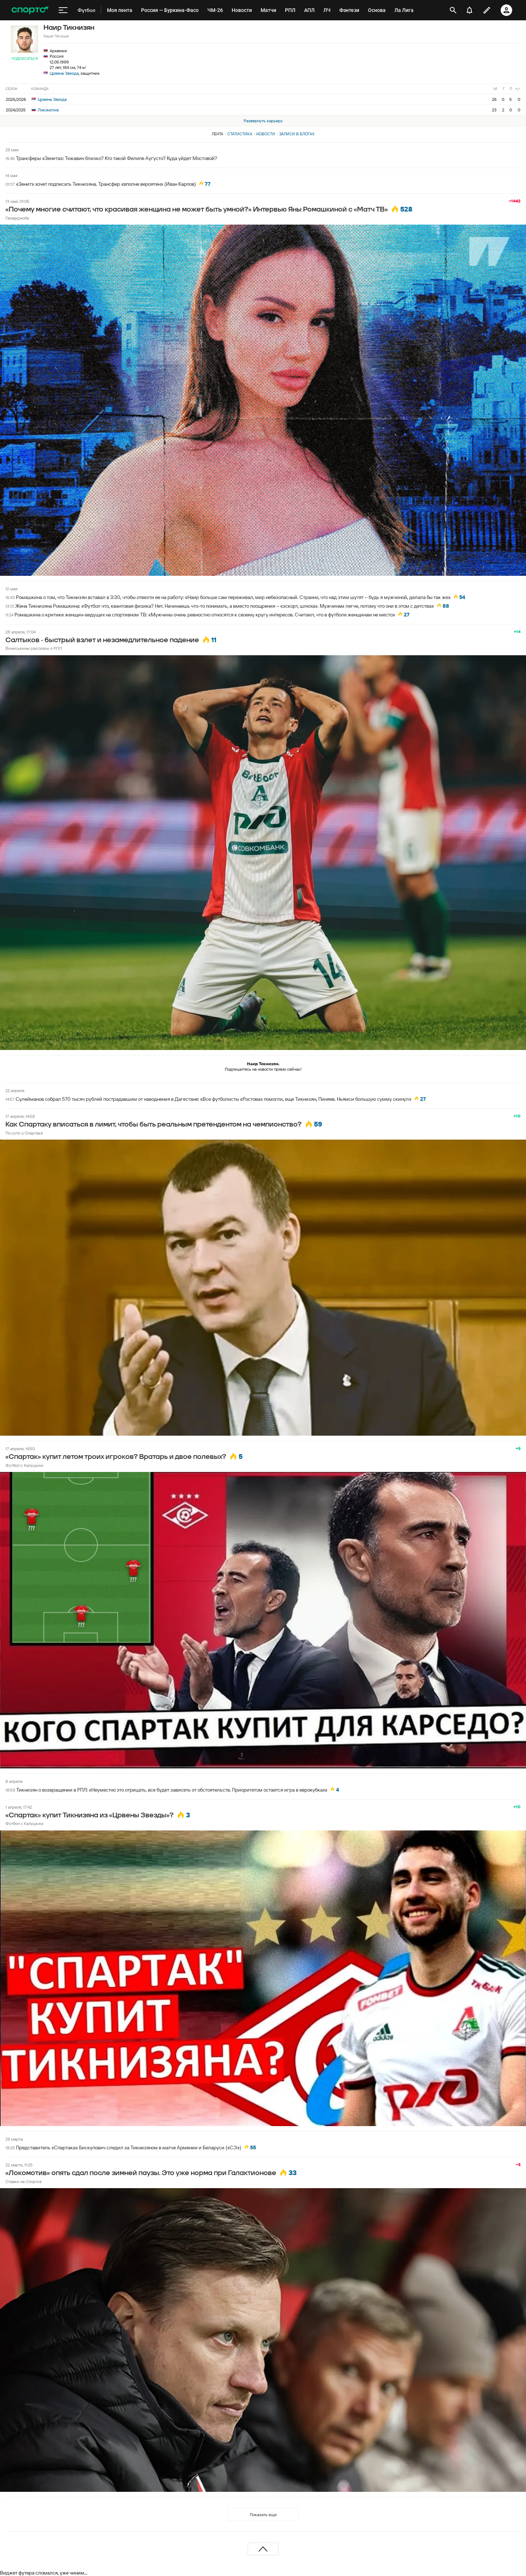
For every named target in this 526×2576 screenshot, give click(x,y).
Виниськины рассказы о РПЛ (33, 648)
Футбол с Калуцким (24, 1465)
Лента (217, 133)
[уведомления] (469, 10)
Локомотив (45, 109)
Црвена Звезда (64, 73)
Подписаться (25, 58)
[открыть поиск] (453, 10)
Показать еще (263, 2514)
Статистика (239, 133)
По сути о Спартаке (24, 1133)
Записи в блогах (296, 133)
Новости (265, 133)
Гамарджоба (17, 218)
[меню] (63, 10)
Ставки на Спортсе (23, 2181)
